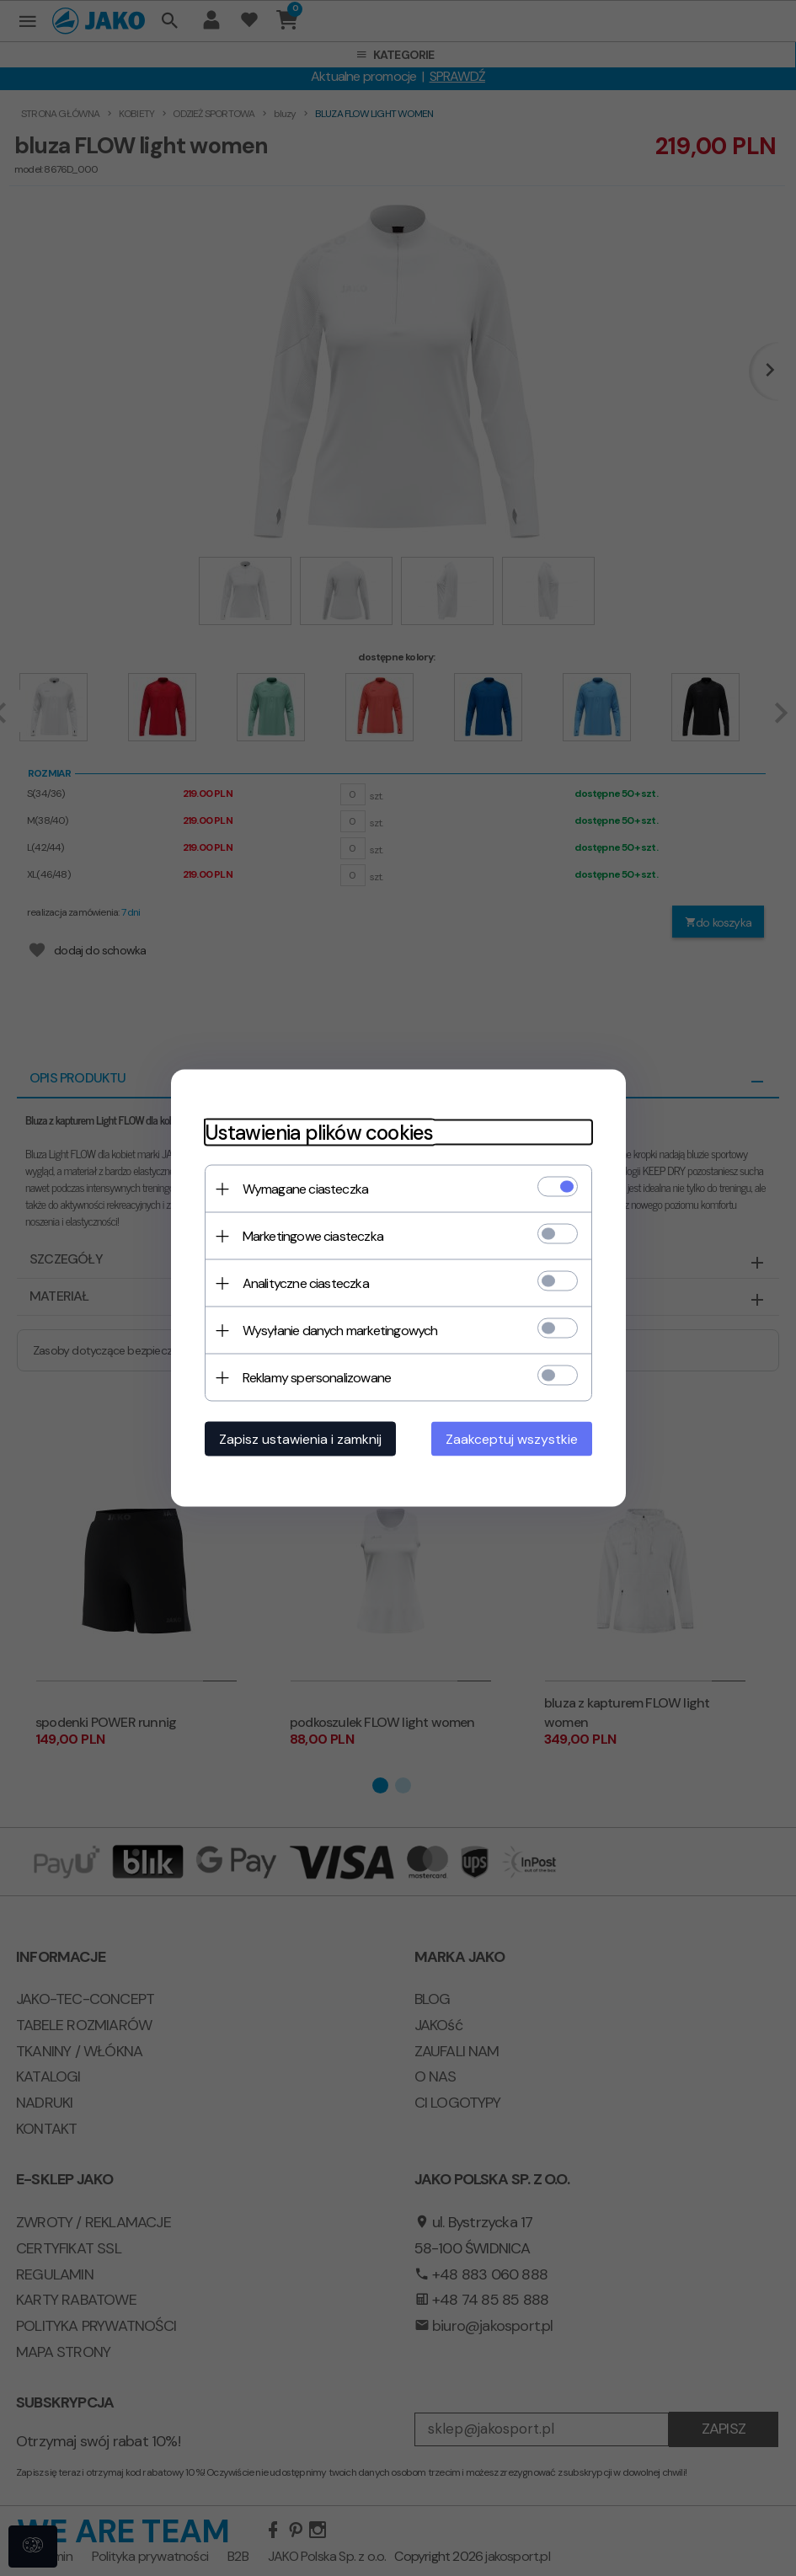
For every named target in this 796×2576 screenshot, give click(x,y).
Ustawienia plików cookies (319, 1132)
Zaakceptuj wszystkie (512, 1439)
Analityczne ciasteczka (306, 1283)
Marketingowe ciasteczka (313, 1236)
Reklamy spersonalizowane (317, 1378)
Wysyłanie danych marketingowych (340, 1330)
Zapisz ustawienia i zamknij (300, 1439)
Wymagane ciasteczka (306, 1189)
